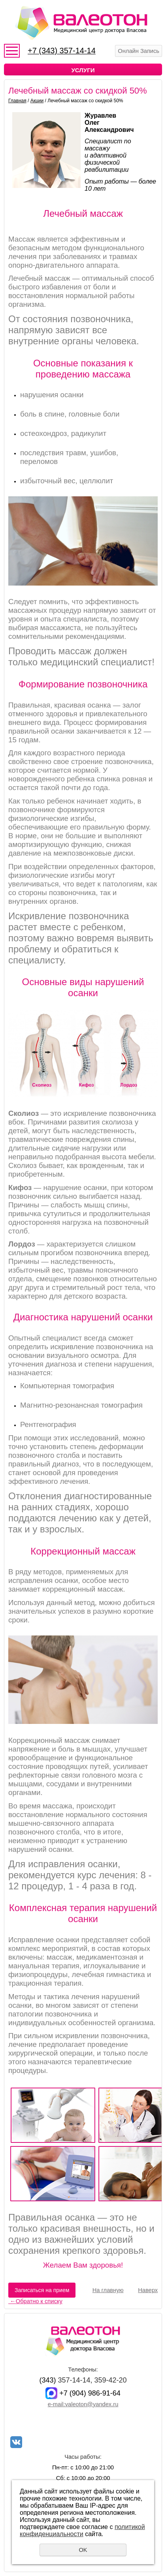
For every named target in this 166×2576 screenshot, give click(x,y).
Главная (17, 100)
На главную (108, 2290)
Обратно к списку (35, 2301)
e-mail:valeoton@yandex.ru (83, 2404)
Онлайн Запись (138, 51)
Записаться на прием (42, 2290)
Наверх (148, 2290)
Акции (37, 100)
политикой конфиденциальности (82, 2530)
